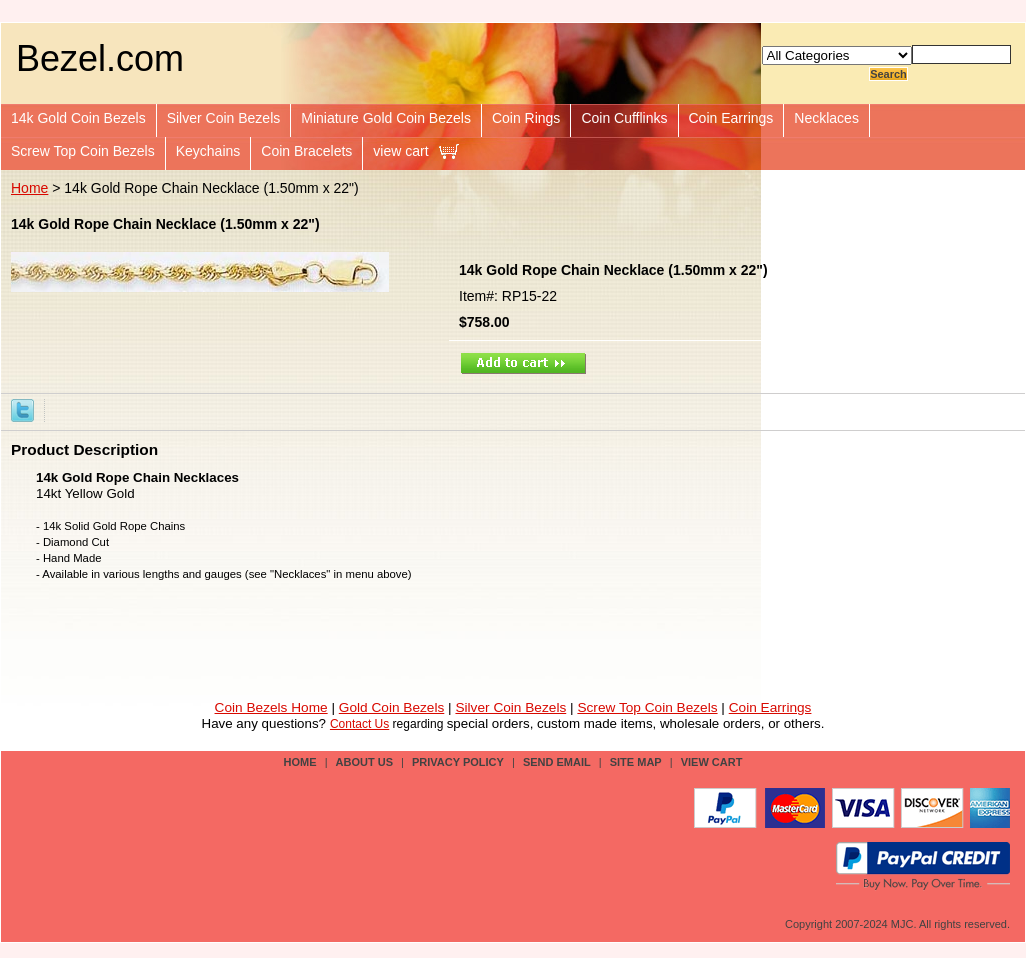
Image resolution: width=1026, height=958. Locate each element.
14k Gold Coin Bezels (78, 118)
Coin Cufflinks (624, 118)
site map (636, 762)
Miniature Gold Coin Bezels (386, 118)
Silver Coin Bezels (224, 118)
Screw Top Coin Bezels (83, 151)
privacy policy (458, 762)
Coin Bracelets (306, 151)
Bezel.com (100, 58)
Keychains (208, 151)
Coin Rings (526, 118)
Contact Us (359, 724)
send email (557, 762)
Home (29, 188)
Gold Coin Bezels (392, 707)
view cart (400, 151)
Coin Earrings (731, 118)
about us (364, 762)
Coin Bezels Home (271, 707)
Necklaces (826, 118)
